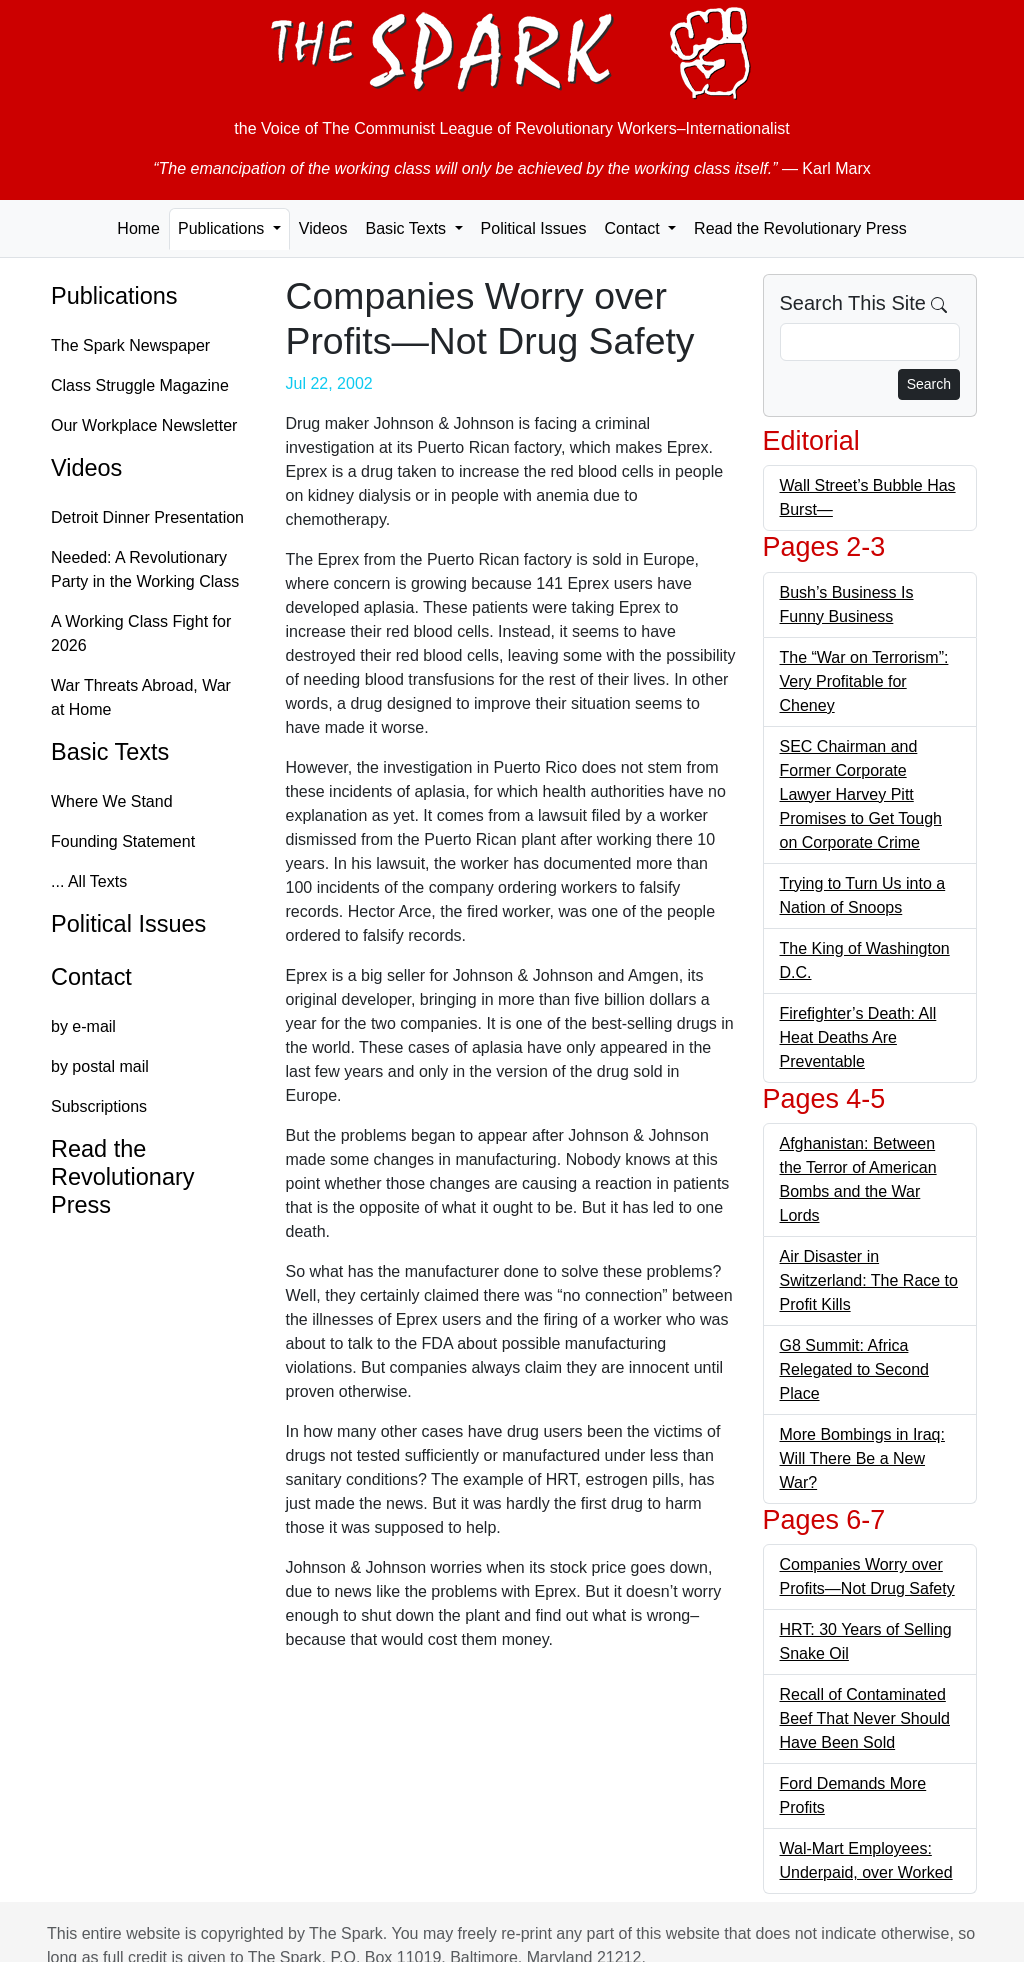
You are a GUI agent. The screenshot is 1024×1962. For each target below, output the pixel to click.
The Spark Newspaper (130, 345)
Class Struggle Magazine (140, 385)
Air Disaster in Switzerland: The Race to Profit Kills (869, 1280)
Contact (91, 977)
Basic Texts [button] (407, 228)
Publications (114, 296)
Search (929, 384)
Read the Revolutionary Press (800, 228)
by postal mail (100, 1066)
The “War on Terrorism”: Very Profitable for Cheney (864, 681)
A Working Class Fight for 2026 (141, 633)
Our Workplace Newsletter (144, 425)
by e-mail (83, 1026)
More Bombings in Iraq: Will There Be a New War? (862, 1458)
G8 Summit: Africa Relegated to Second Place (854, 1369)
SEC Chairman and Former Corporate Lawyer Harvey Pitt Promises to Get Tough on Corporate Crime (861, 794)
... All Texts (89, 881)
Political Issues (534, 228)
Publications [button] (223, 228)
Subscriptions (99, 1106)
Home (138, 228)
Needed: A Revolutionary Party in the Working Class (145, 569)
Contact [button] (634, 228)
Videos (323, 228)
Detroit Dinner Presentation (147, 517)
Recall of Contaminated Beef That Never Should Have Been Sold (865, 1718)
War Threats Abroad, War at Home (141, 697)
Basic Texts (110, 752)
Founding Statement (123, 841)
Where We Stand (112, 801)
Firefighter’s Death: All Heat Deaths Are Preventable (858, 1037)
